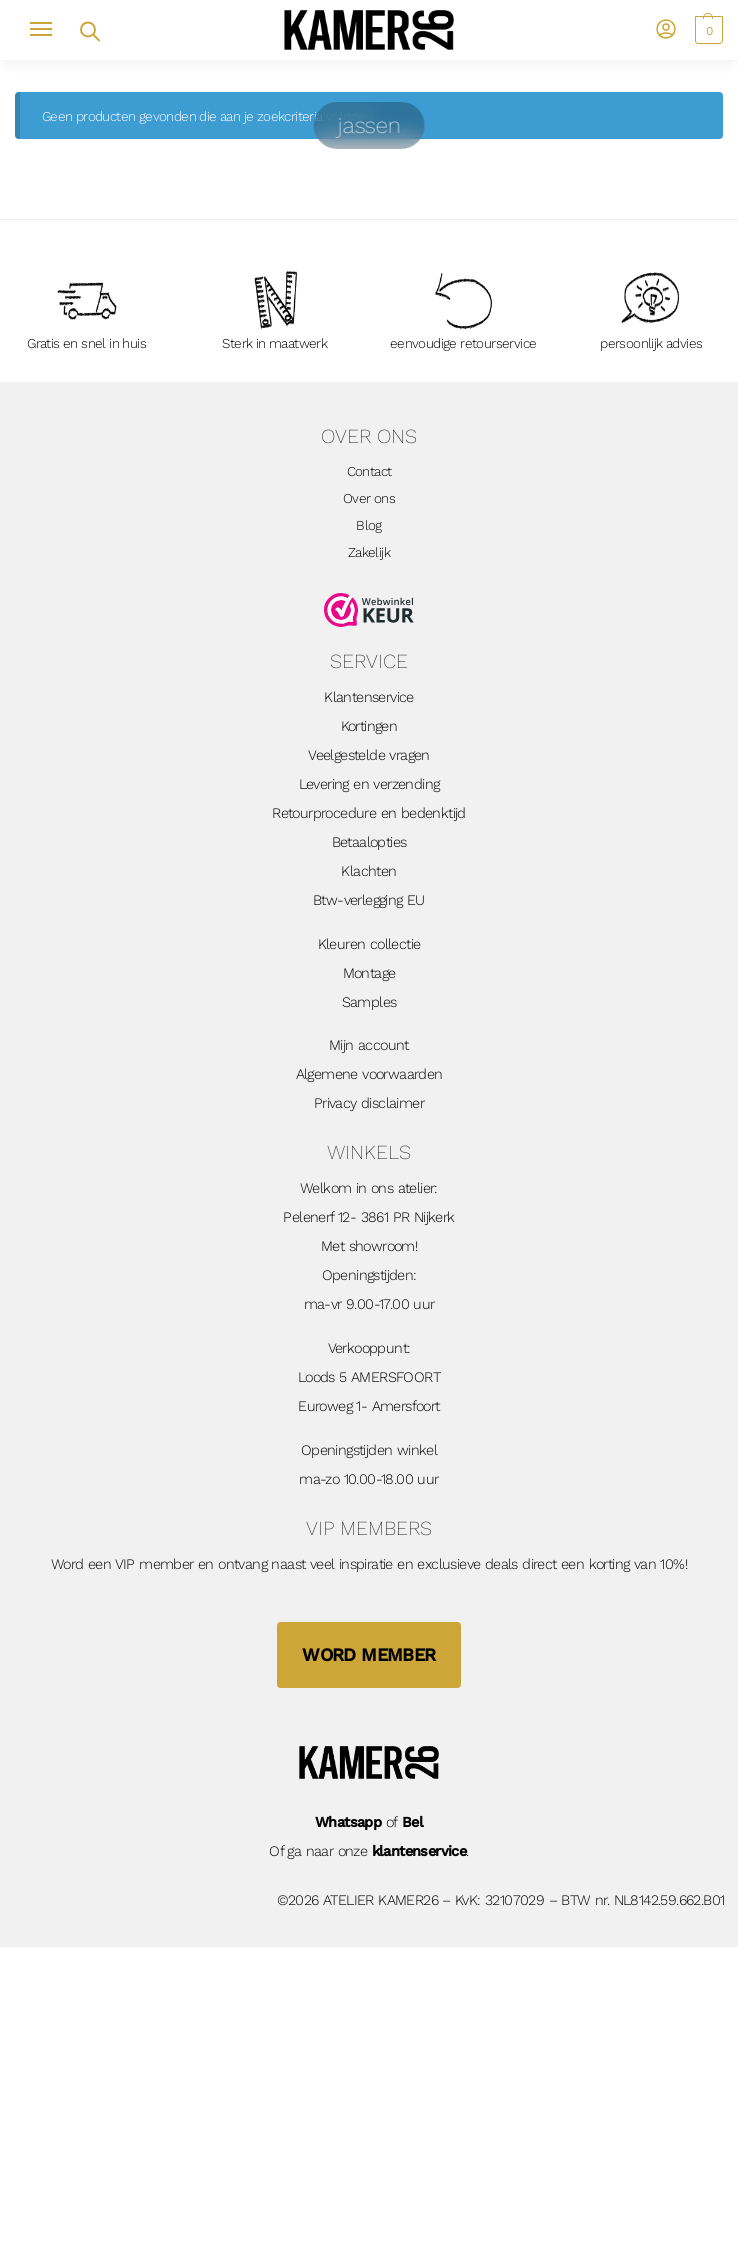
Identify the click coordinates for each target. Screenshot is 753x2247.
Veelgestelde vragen (369, 755)
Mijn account (369, 1045)
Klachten (368, 871)
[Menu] (50, 30)
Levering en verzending (369, 784)
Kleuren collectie (369, 944)
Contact (369, 471)
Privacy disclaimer (369, 1103)
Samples (369, 1002)
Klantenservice (369, 697)
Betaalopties (369, 842)
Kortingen (369, 726)
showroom (382, 1246)
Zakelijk (369, 552)
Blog (369, 525)
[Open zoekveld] (88, 29)
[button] (706, 30)
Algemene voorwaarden (369, 1074)
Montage (369, 973)
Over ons (369, 498)
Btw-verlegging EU (369, 900)
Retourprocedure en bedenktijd (369, 813)
